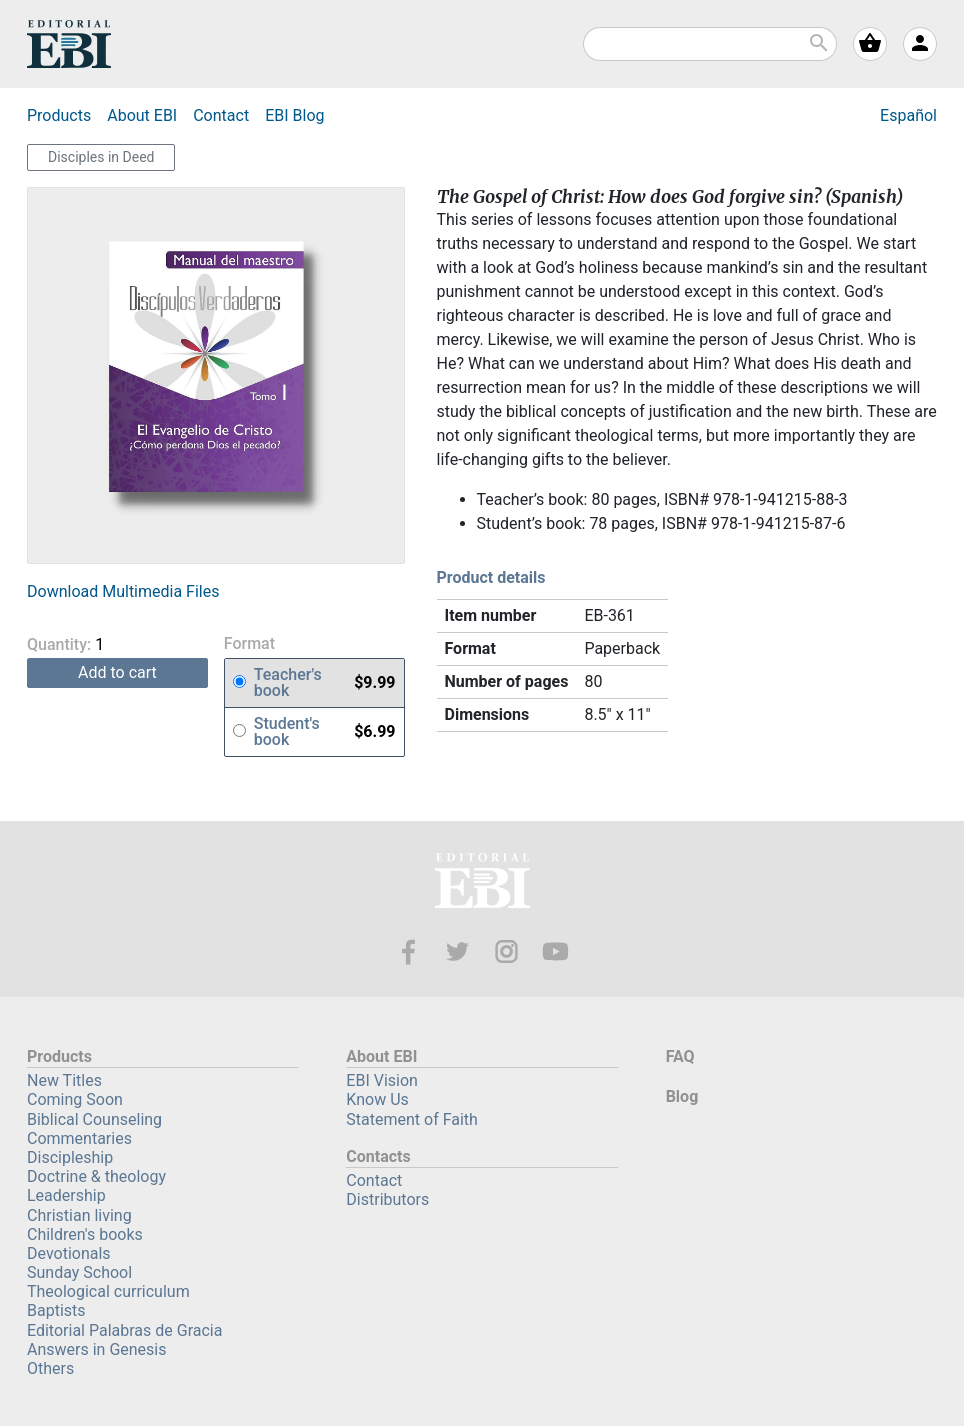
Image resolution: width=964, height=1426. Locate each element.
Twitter (457, 951)
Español (908, 115)
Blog (294, 115)
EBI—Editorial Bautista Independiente (482, 883)
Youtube (555, 951)
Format (249, 644)
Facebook (408, 951)
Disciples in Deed (101, 157)
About (142, 115)
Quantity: (93, 644)
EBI (69, 44)
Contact (221, 115)
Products (59, 115)
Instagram (506, 951)
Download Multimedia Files (123, 591)
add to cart (117, 672)
